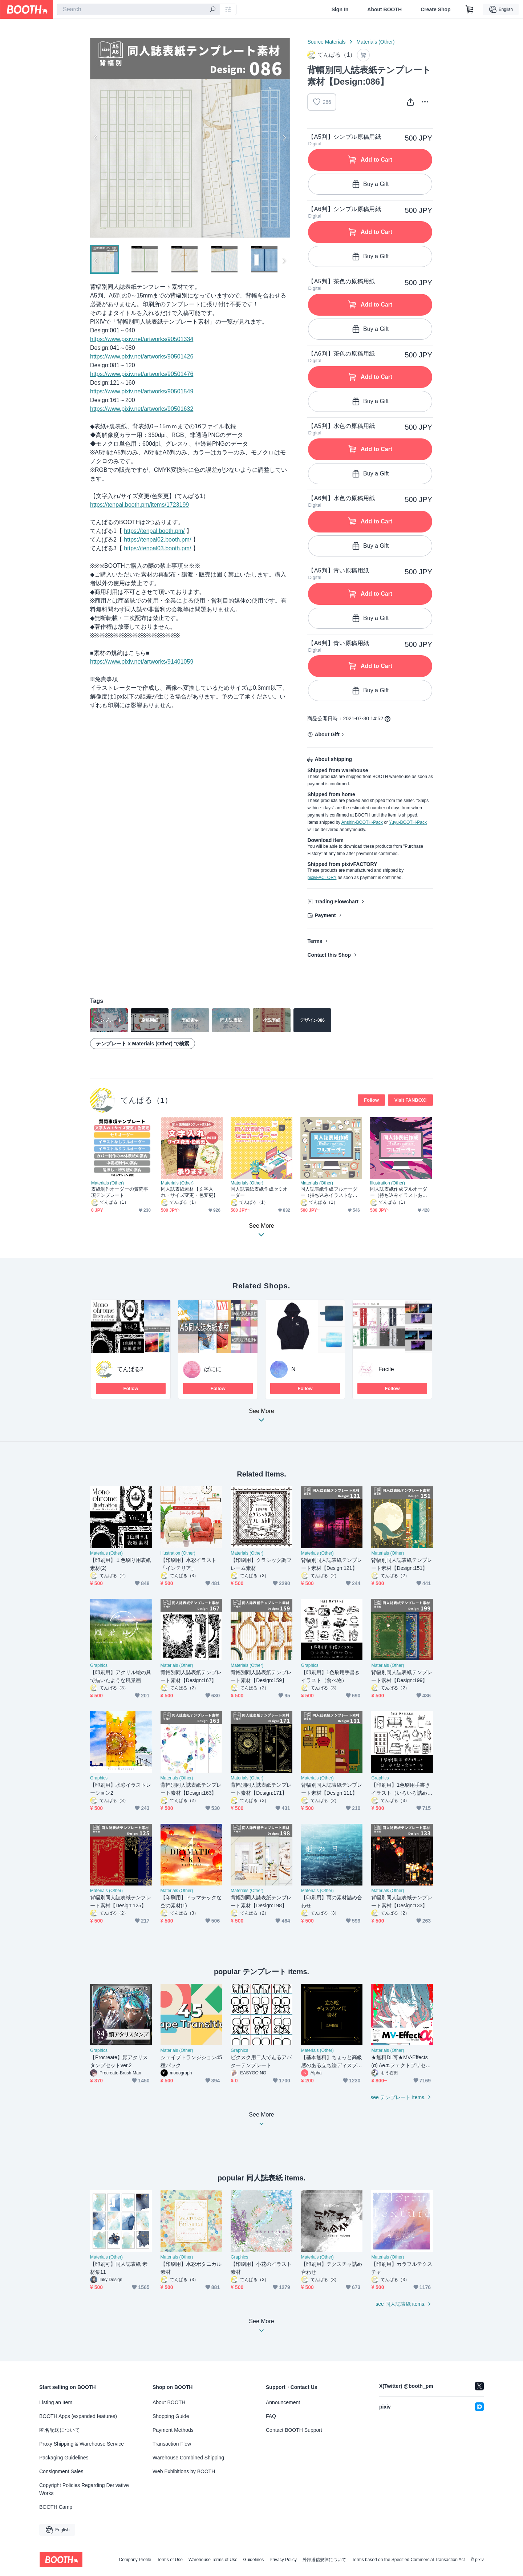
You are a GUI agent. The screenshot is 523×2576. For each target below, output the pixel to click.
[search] (212, 10)
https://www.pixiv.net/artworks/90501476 (141, 374)
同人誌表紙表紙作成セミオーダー (259, 1192)
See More (261, 1417)
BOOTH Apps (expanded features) (78, 2416)
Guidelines (253, 2559)
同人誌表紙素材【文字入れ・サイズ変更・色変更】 (189, 1192)
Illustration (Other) (387, 1183)
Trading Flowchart (336, 901)
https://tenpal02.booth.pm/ (157, 539)
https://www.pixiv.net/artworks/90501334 (141, 339)
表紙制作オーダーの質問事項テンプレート (119, 1192)
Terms (314, 941)
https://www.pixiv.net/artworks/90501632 (141, 409)
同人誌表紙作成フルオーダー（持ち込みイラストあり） (398, 1192)
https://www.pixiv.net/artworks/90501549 (141, 391)
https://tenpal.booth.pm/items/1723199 (139, 505)
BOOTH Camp (55, 2507)
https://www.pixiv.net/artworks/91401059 (141, 662)
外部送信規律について (324, 2559)
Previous (96, 137)
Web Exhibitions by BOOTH (184, 2471)
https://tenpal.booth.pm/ (154, 531)
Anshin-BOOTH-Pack (362, 822)
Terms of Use (170, 2559)
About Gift (327, 734)
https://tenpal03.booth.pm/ (157, 548)
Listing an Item (55, 2402)
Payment (325, 915)
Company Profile (135, 2559)
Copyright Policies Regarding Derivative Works (84, 2489)
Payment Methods (173, 2430)
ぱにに (213, 1369)
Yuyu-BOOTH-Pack (408, 822)
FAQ (271, 2416)
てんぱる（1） (146, 1100)
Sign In (340, 9)
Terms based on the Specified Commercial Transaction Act (408, 2559)
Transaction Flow (172, 2444)
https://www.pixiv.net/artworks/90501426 (141, 356)
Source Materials (326, 42)
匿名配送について (59, 2430)
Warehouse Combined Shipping (188, 2457)
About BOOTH (384, 9)
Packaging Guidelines (63, 2457)
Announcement (283, 2402)
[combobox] (138, 9)
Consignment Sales (61, 2471)
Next (284, 137)
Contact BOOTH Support (294, 2430)
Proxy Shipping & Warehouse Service (81, 2444)
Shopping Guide (171, 2416)
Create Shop (435, 9)
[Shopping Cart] (469, 9)
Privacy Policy (283, 2559)
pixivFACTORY (321, 877)
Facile (386, 1369)
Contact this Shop (329, 955)
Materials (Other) (375, 42)
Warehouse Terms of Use (213, 2559)
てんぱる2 (130, 1369)
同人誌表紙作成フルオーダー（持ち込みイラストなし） (328, 1192)
